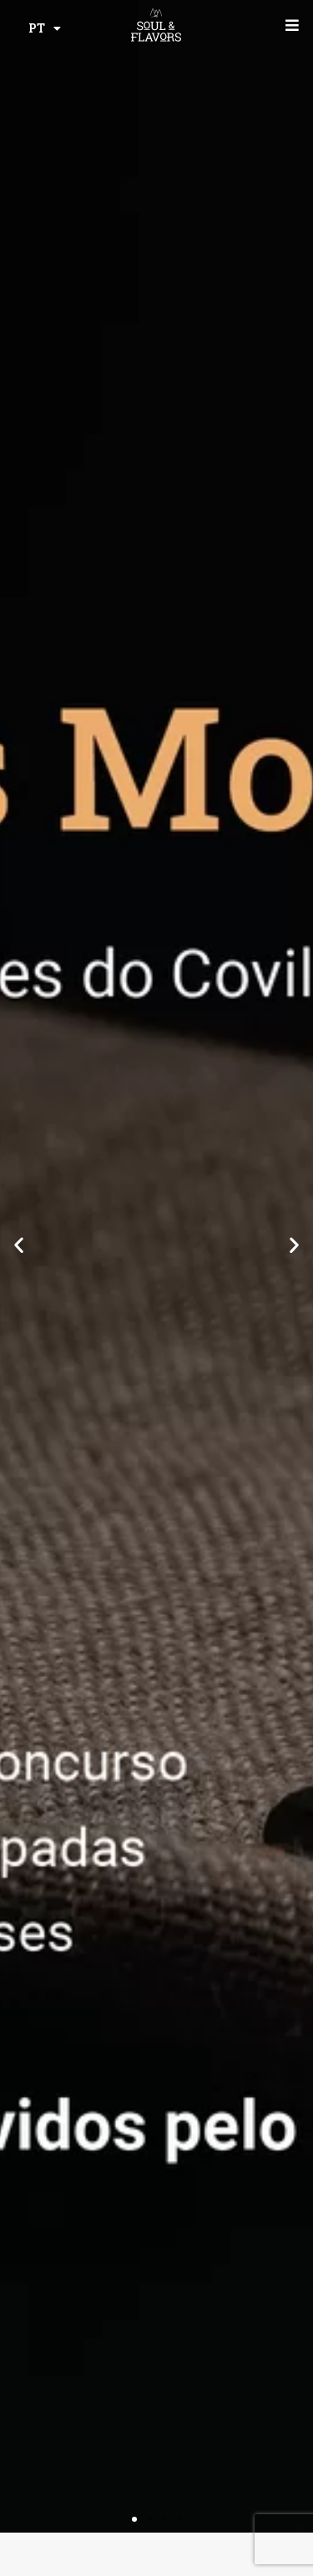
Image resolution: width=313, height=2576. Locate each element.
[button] (18, 1244)
